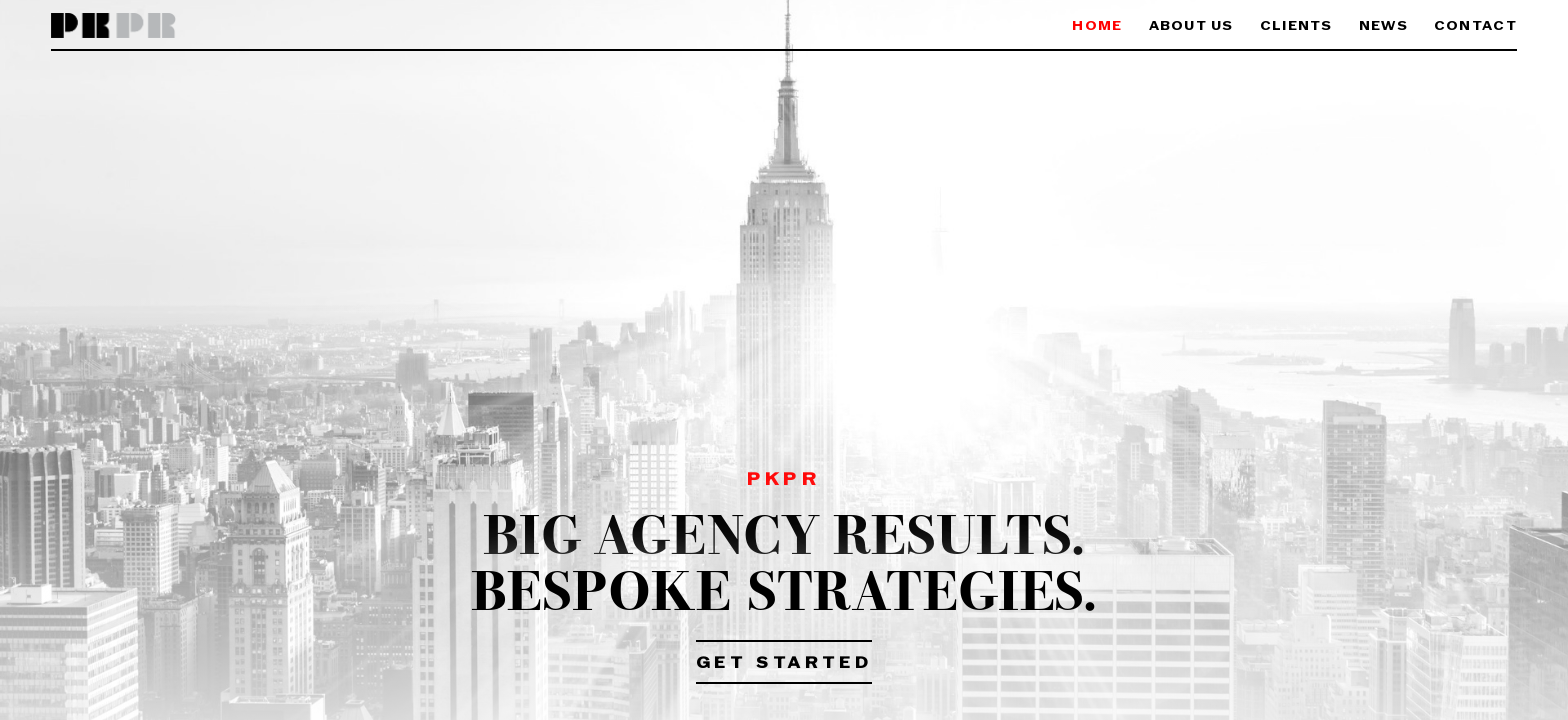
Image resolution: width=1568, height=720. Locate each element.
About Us (1191, 26)
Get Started (784, 664)
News (1383, 26)
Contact (1475, 26)
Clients (1296, 26)
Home (1097, 26)
